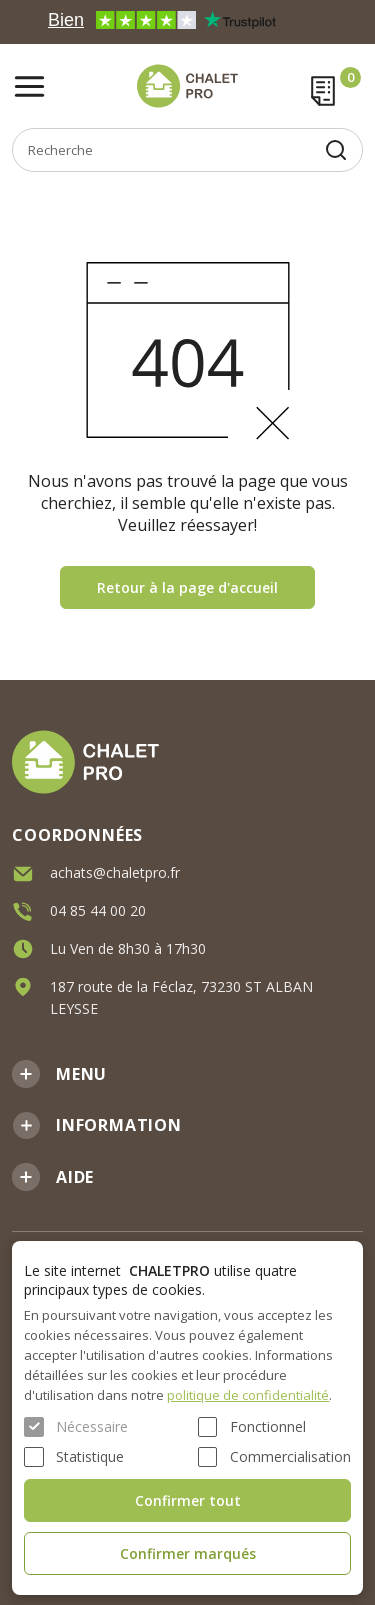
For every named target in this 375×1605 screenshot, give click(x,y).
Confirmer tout (188, 1500)
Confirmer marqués (188, 1553)
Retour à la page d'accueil (187, 587)
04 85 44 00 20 (98, 909)
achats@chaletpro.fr (115, 871)
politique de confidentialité (248, 1395)
